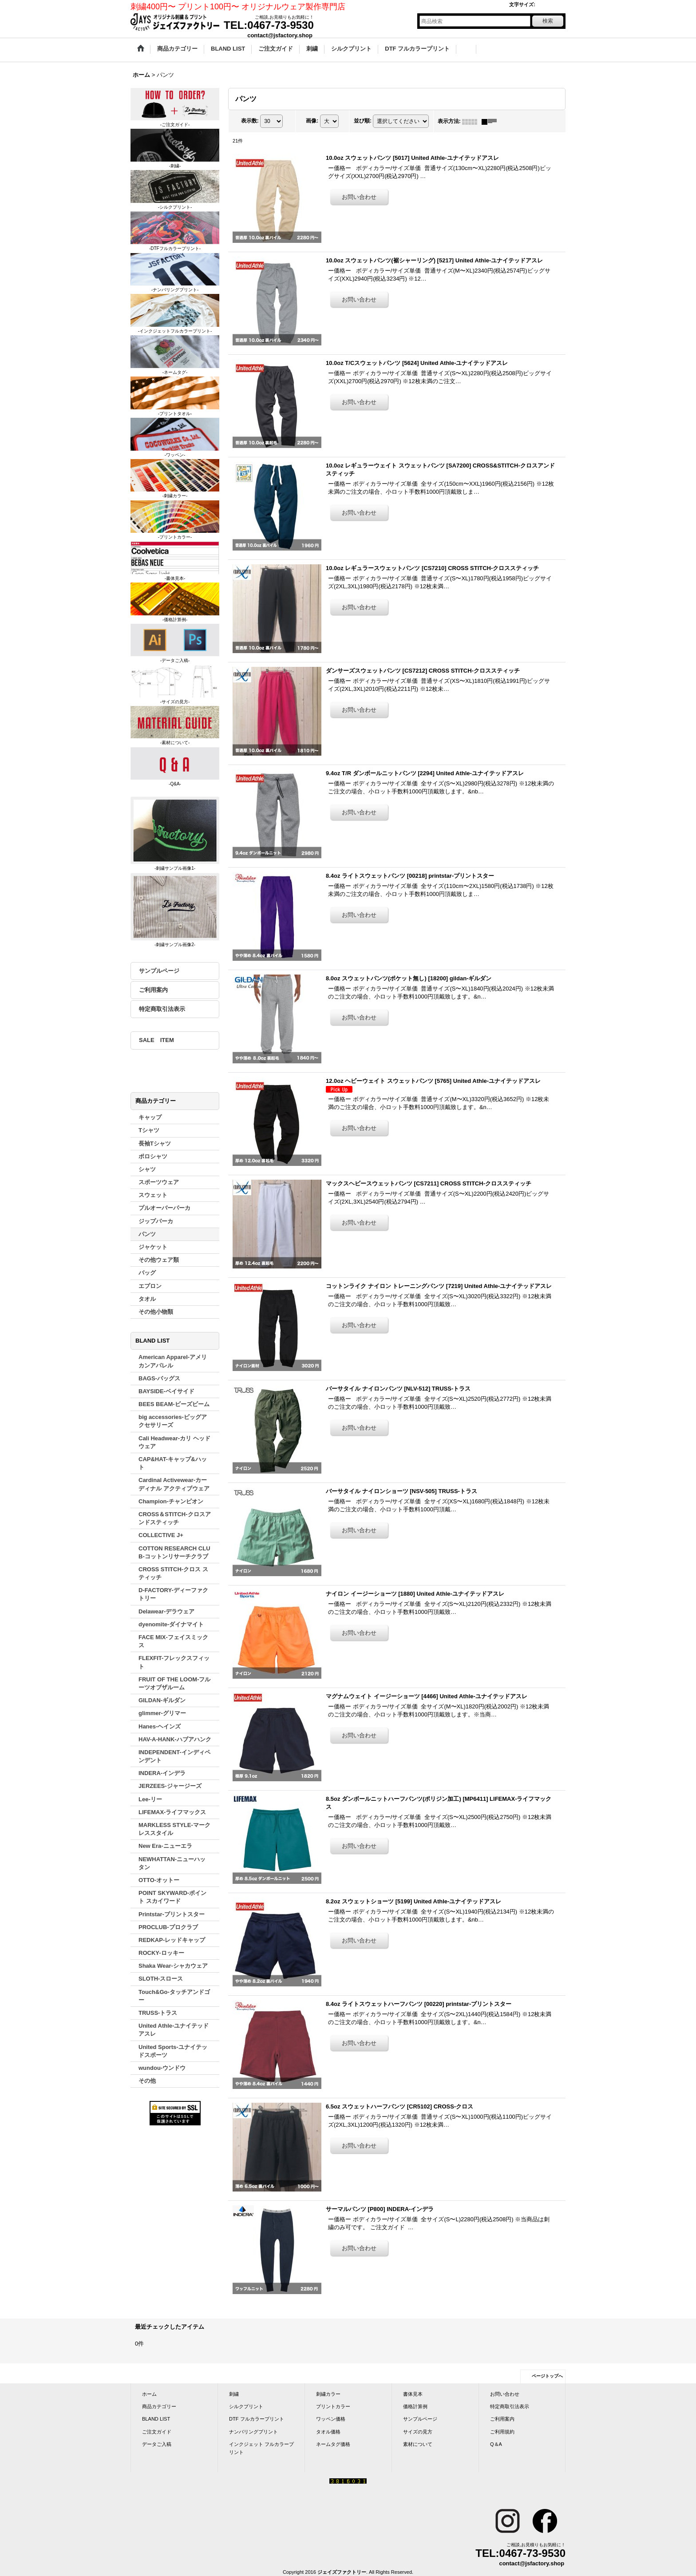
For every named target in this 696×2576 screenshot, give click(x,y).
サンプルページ (159, 970)
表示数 (250, 121)
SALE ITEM (156, 1040)
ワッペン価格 (330, 2418)
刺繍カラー (328, 2394)
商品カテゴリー (159, 2406)
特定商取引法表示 (162, 1009)
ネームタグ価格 (333, 2444)
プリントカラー (333, 2406)
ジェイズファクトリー (341, 2572)
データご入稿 (156, 2444)
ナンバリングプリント (253, 2431)
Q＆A (496, 2444)
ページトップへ (547, 2376)
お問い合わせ (504, 2394)
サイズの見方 (417, 2431)
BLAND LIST (156, 2418)
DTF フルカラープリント (256, 2418)
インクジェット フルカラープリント (261, 2448)
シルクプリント (246, 2406)
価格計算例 (415, 2406)
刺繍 (234, 2394)
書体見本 (413, 2394)
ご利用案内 (153, 990)
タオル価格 (328, 2431)
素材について (417, 2444)
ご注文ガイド (156, 2431)
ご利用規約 (502, 2431)
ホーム (149, 2394)
